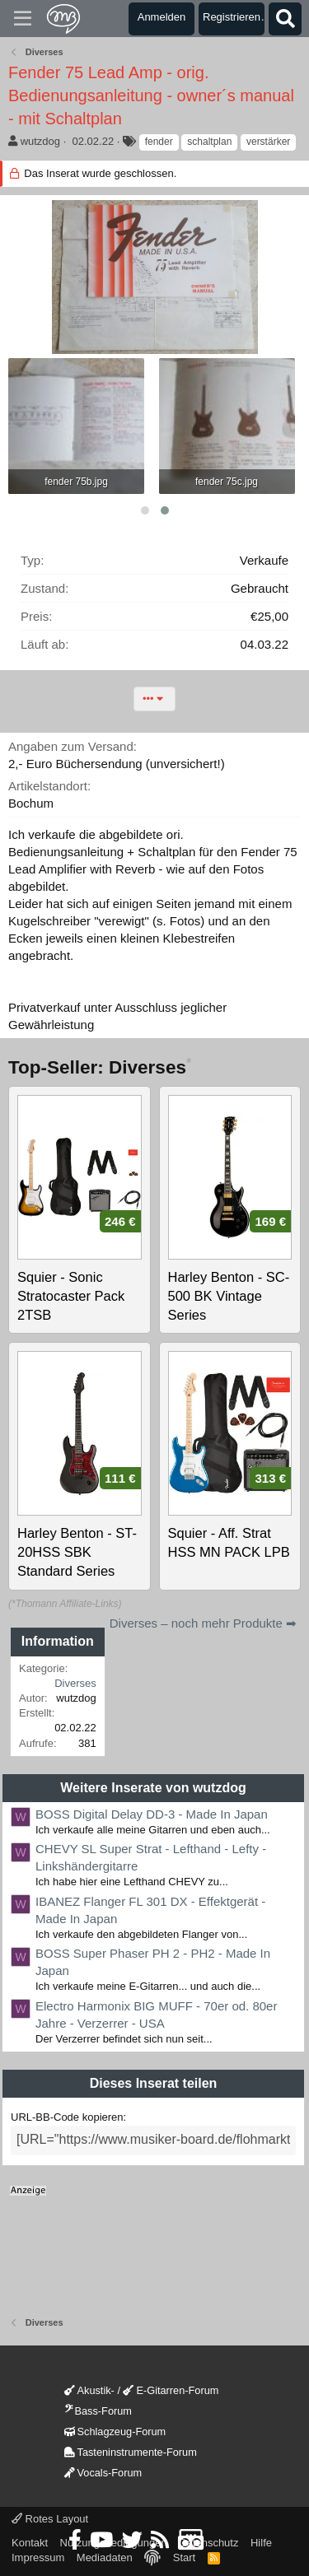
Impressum (38, 2557)
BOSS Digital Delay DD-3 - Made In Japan (151, 1814)
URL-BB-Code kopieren (67, 2117)
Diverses (75, 1683)
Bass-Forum (98, 2411)
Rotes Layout (50, 2519)
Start (184, 2557)
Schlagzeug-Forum (115, 2431)
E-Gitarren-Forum (170, 2390)
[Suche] (285, 18)
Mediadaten (105, 2557)
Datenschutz (208, 2542)
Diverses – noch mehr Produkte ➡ (203, 1623)
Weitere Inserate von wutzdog (153, 1788)
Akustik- (89, 2390)
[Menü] (22, 19)
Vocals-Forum (103, 2473)
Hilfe (261, 2542)
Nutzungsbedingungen (113, 2542)
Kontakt (30, 2542)
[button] (145, 510)
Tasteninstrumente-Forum (130, 2452)
